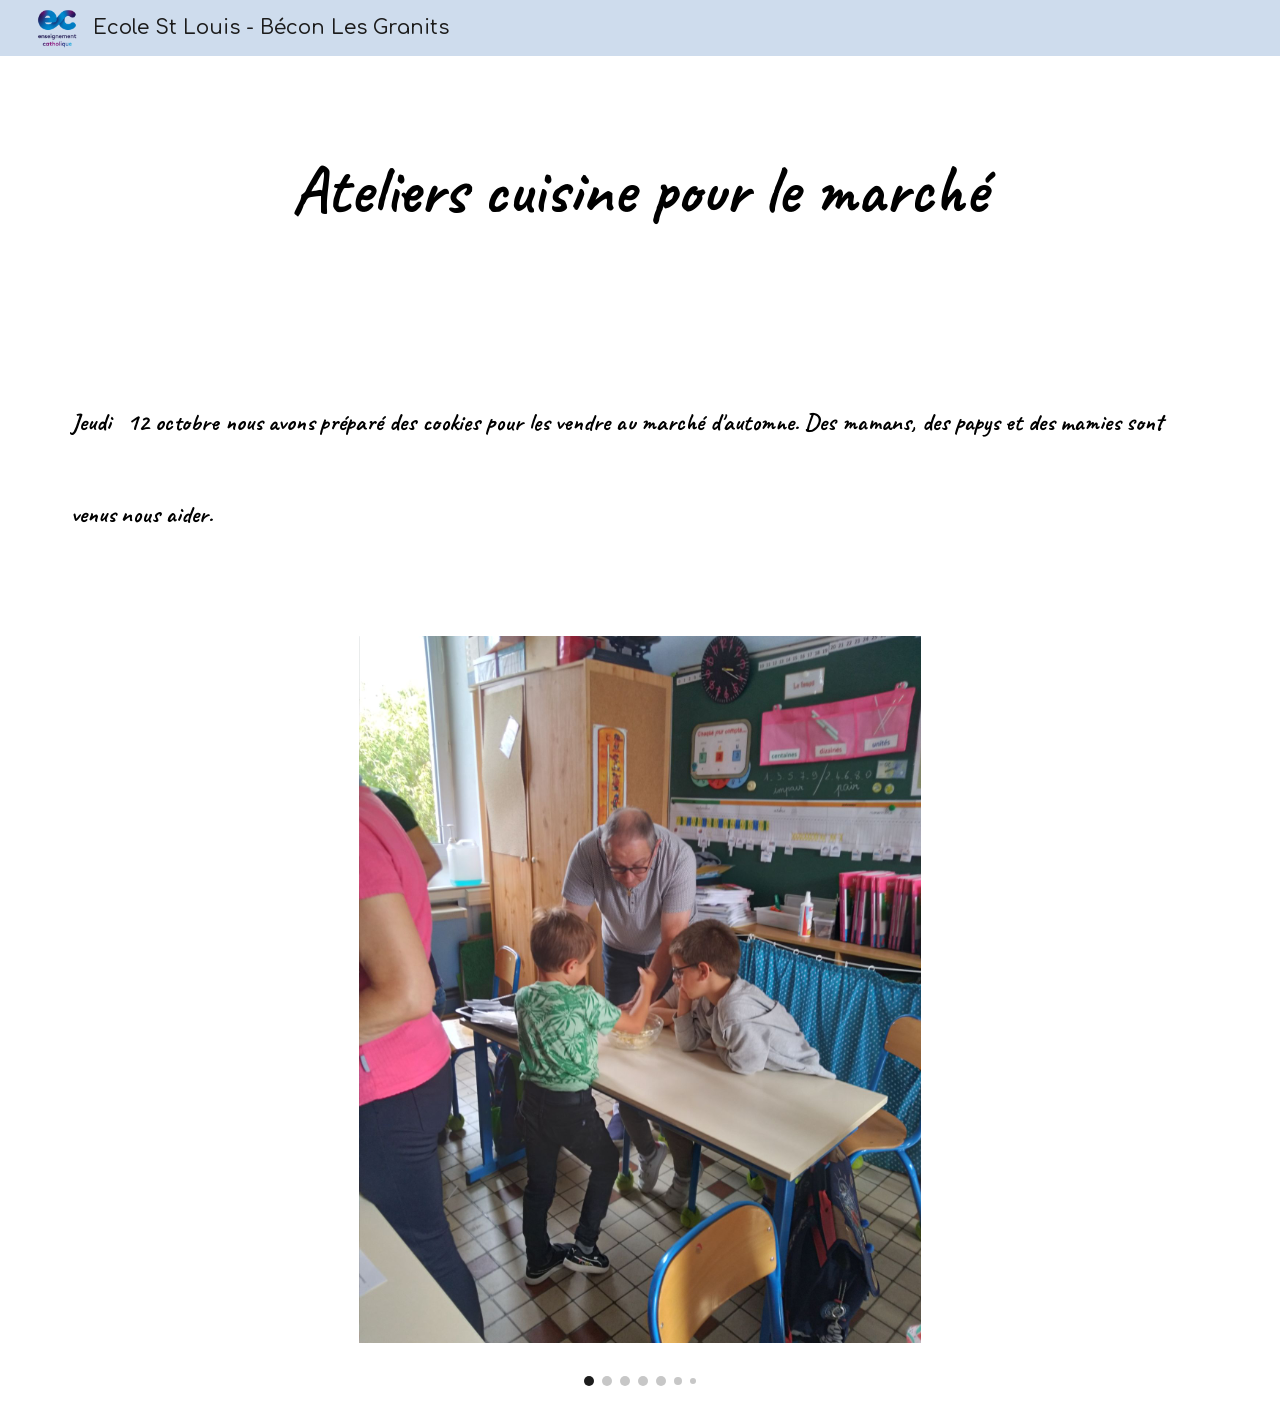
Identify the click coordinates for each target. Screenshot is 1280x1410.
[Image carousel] (640, 1011)
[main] (640, 190)
